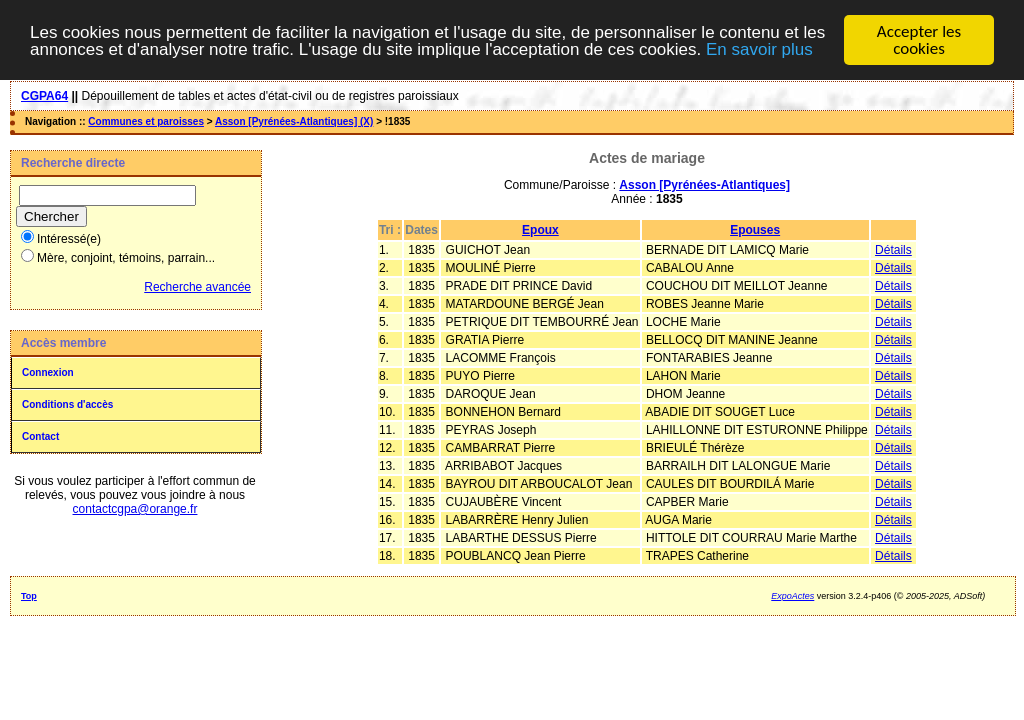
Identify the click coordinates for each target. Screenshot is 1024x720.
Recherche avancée (197, 287)
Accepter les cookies (919, 40)
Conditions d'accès (67, 404)
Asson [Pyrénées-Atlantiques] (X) (294, 121)
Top (29, 596)
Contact (40, 436)
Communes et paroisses (146, 121)
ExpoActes (792, 596)
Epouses (755, 230)
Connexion (48, 372)
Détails (893, 250)
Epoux (540, 230)
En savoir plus (759, 49)
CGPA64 (44, 96)
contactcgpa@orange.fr (135, 509)
